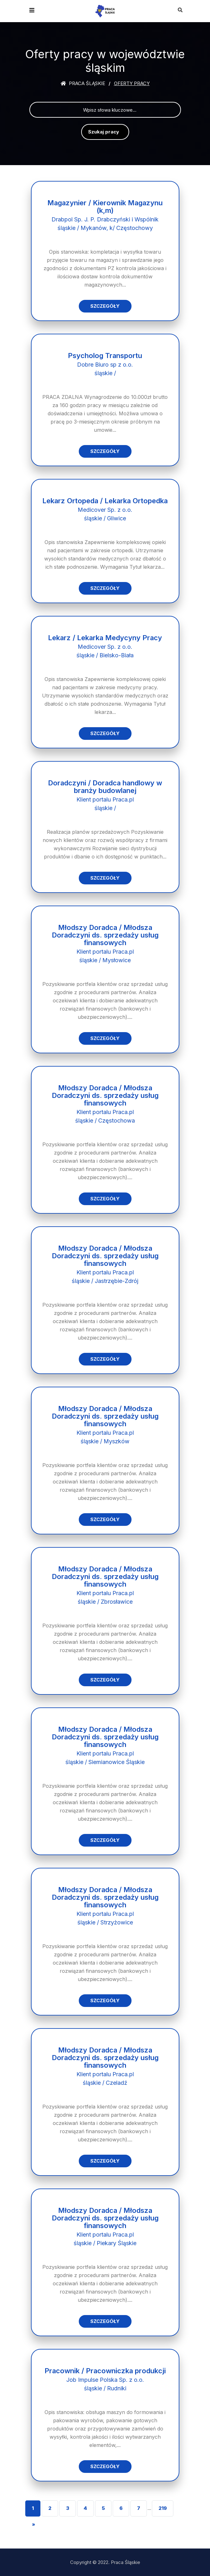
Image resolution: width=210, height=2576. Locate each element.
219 (163, 2508)
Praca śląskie (83, 83)
